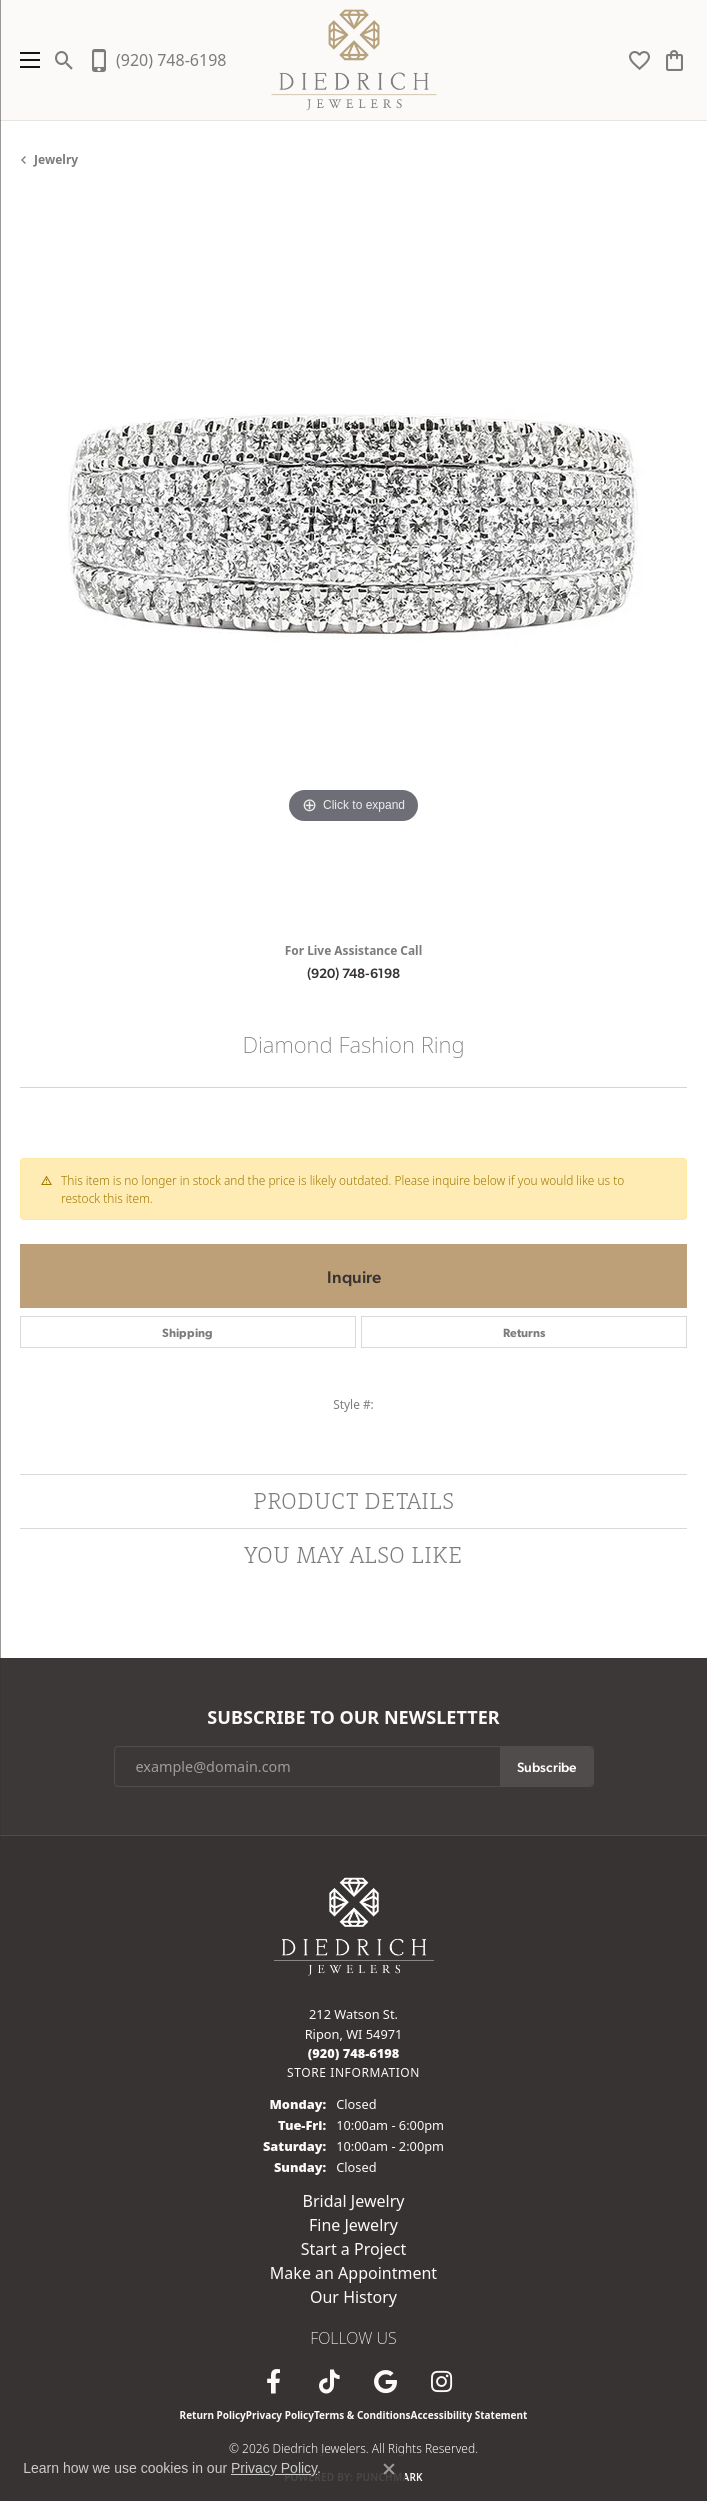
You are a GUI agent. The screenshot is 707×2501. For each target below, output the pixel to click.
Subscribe (546, 1766)
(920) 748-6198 (353, 972)
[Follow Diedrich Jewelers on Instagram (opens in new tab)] (442, 2382)
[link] (156, 60)
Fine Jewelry (353, 2225)
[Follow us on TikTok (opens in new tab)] (330, 2382)
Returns (524, 1332)
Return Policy (213, 2415)
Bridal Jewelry (354, 2201)
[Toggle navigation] (25, 60)
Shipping (187, 1332)
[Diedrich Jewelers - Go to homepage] (354, 1925)
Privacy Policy (280, 2415)
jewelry (56, 159)
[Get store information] (353, 2072)
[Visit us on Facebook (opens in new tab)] (274, 2382)
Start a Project (353, 2249)
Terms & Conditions (362, 2415)
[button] (64, 60)
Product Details (353, 1500)
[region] (353, 562)
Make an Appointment (353, 2273)
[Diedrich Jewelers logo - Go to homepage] (353, 60)
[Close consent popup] (389, 2469)
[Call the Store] (354, 2053)
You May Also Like (353, 1554)
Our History (353, 2297)
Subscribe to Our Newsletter (353, 1718)
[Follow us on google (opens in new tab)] (386, 2382)
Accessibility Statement (469, 2415)
